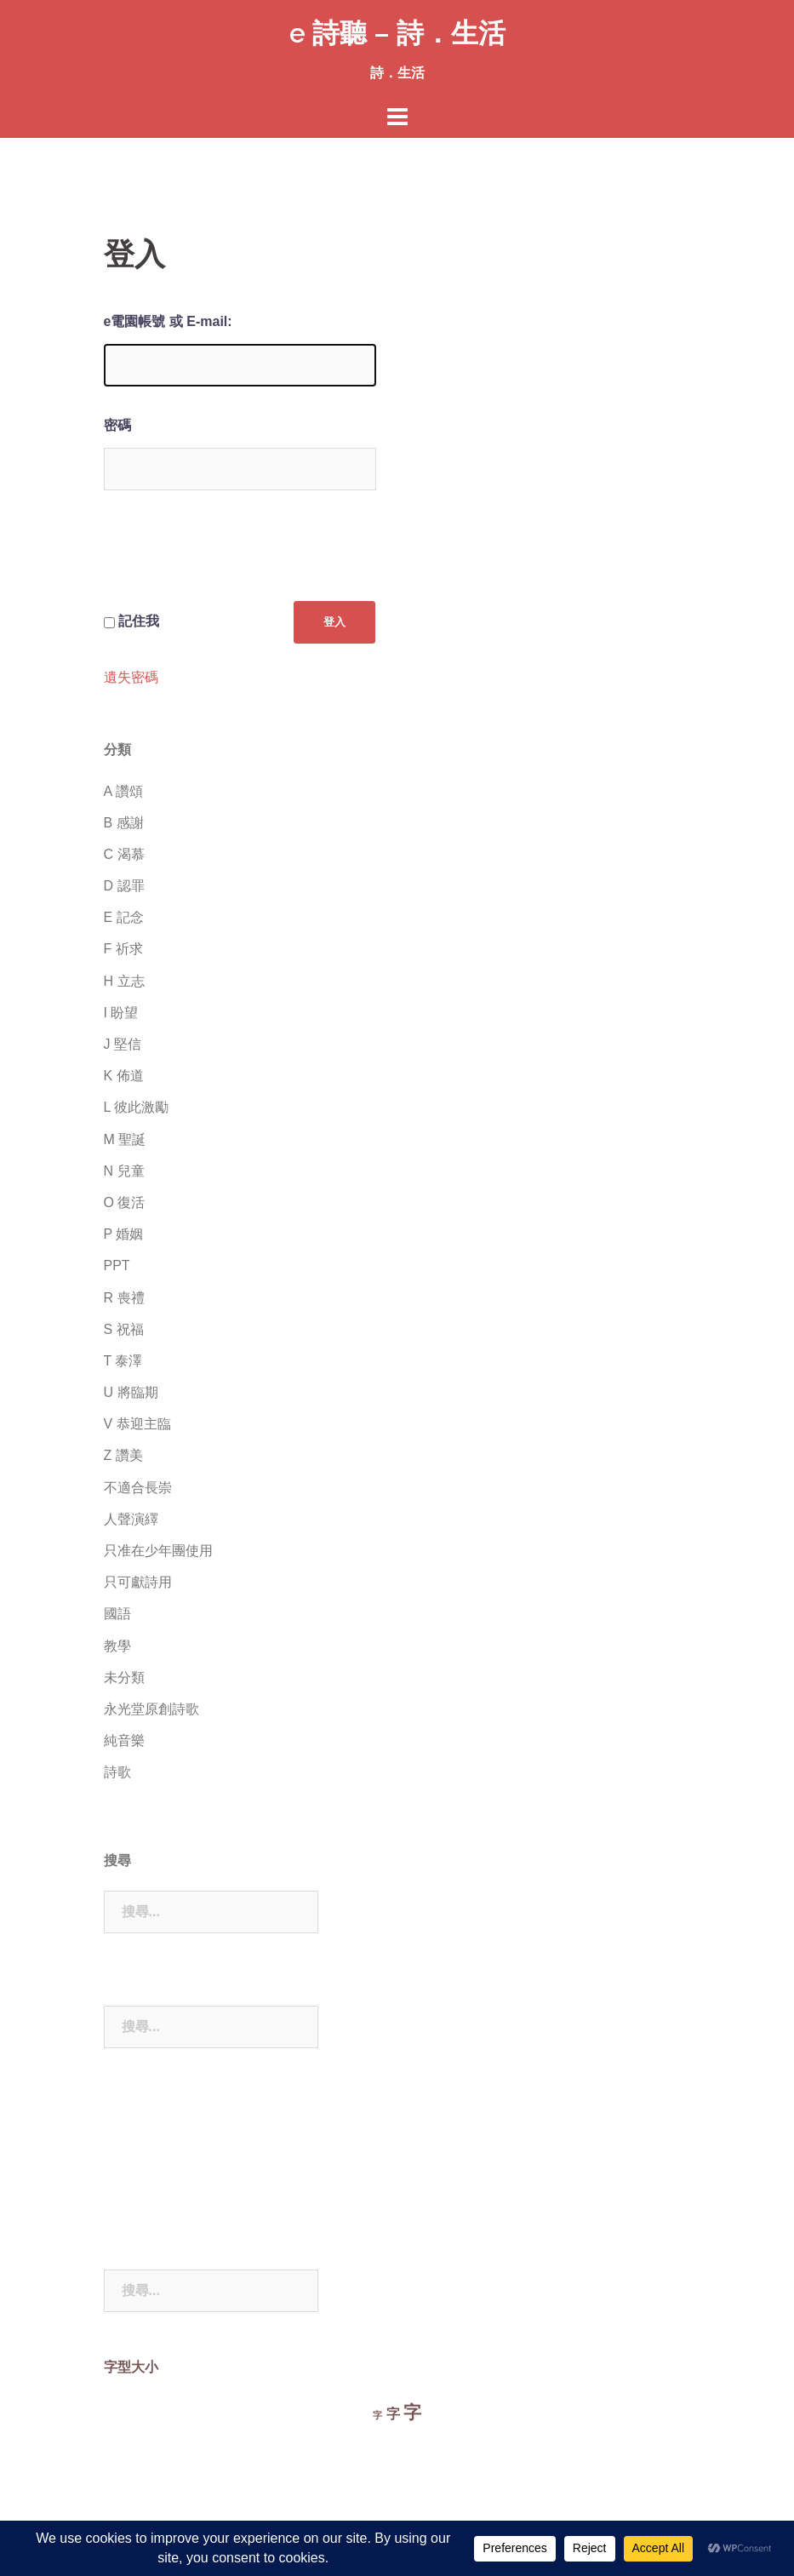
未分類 (124, 1677)
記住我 (138, 621)
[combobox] (211, 1912)
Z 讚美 (123, 1455)
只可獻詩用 (138, 1582)
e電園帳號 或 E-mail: (168, 321)
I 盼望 (121, 1012)
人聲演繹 (131, 1519)
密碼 (117, 425)
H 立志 (124, 981)
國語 (117, 1613)
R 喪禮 (124, 1298)
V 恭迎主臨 (137, 1424)
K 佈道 (124, 1075)
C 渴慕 (124, 854)
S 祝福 (124, 1329)
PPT (117, 1265)
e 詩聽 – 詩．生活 (397, 33)
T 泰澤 (123, 1361)
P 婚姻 (124, 1234)
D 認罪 (124, 886)
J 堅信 (122, 1044)
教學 (117, 1646)
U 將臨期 (131, 1392)
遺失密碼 (131, 677)
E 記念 (124, 917)
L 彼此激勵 (136, 1107)
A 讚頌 (123, 791)
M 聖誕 (125, 1139)
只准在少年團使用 (158, 1550)
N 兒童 (124, 1171)
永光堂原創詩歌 (151, 1709)
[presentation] (233, 559)
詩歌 (117, 1772)
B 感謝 (124, 823)
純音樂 (124, 1740)
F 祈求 (123, 949)
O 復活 (125, 1202)
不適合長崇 (138, 1487)
